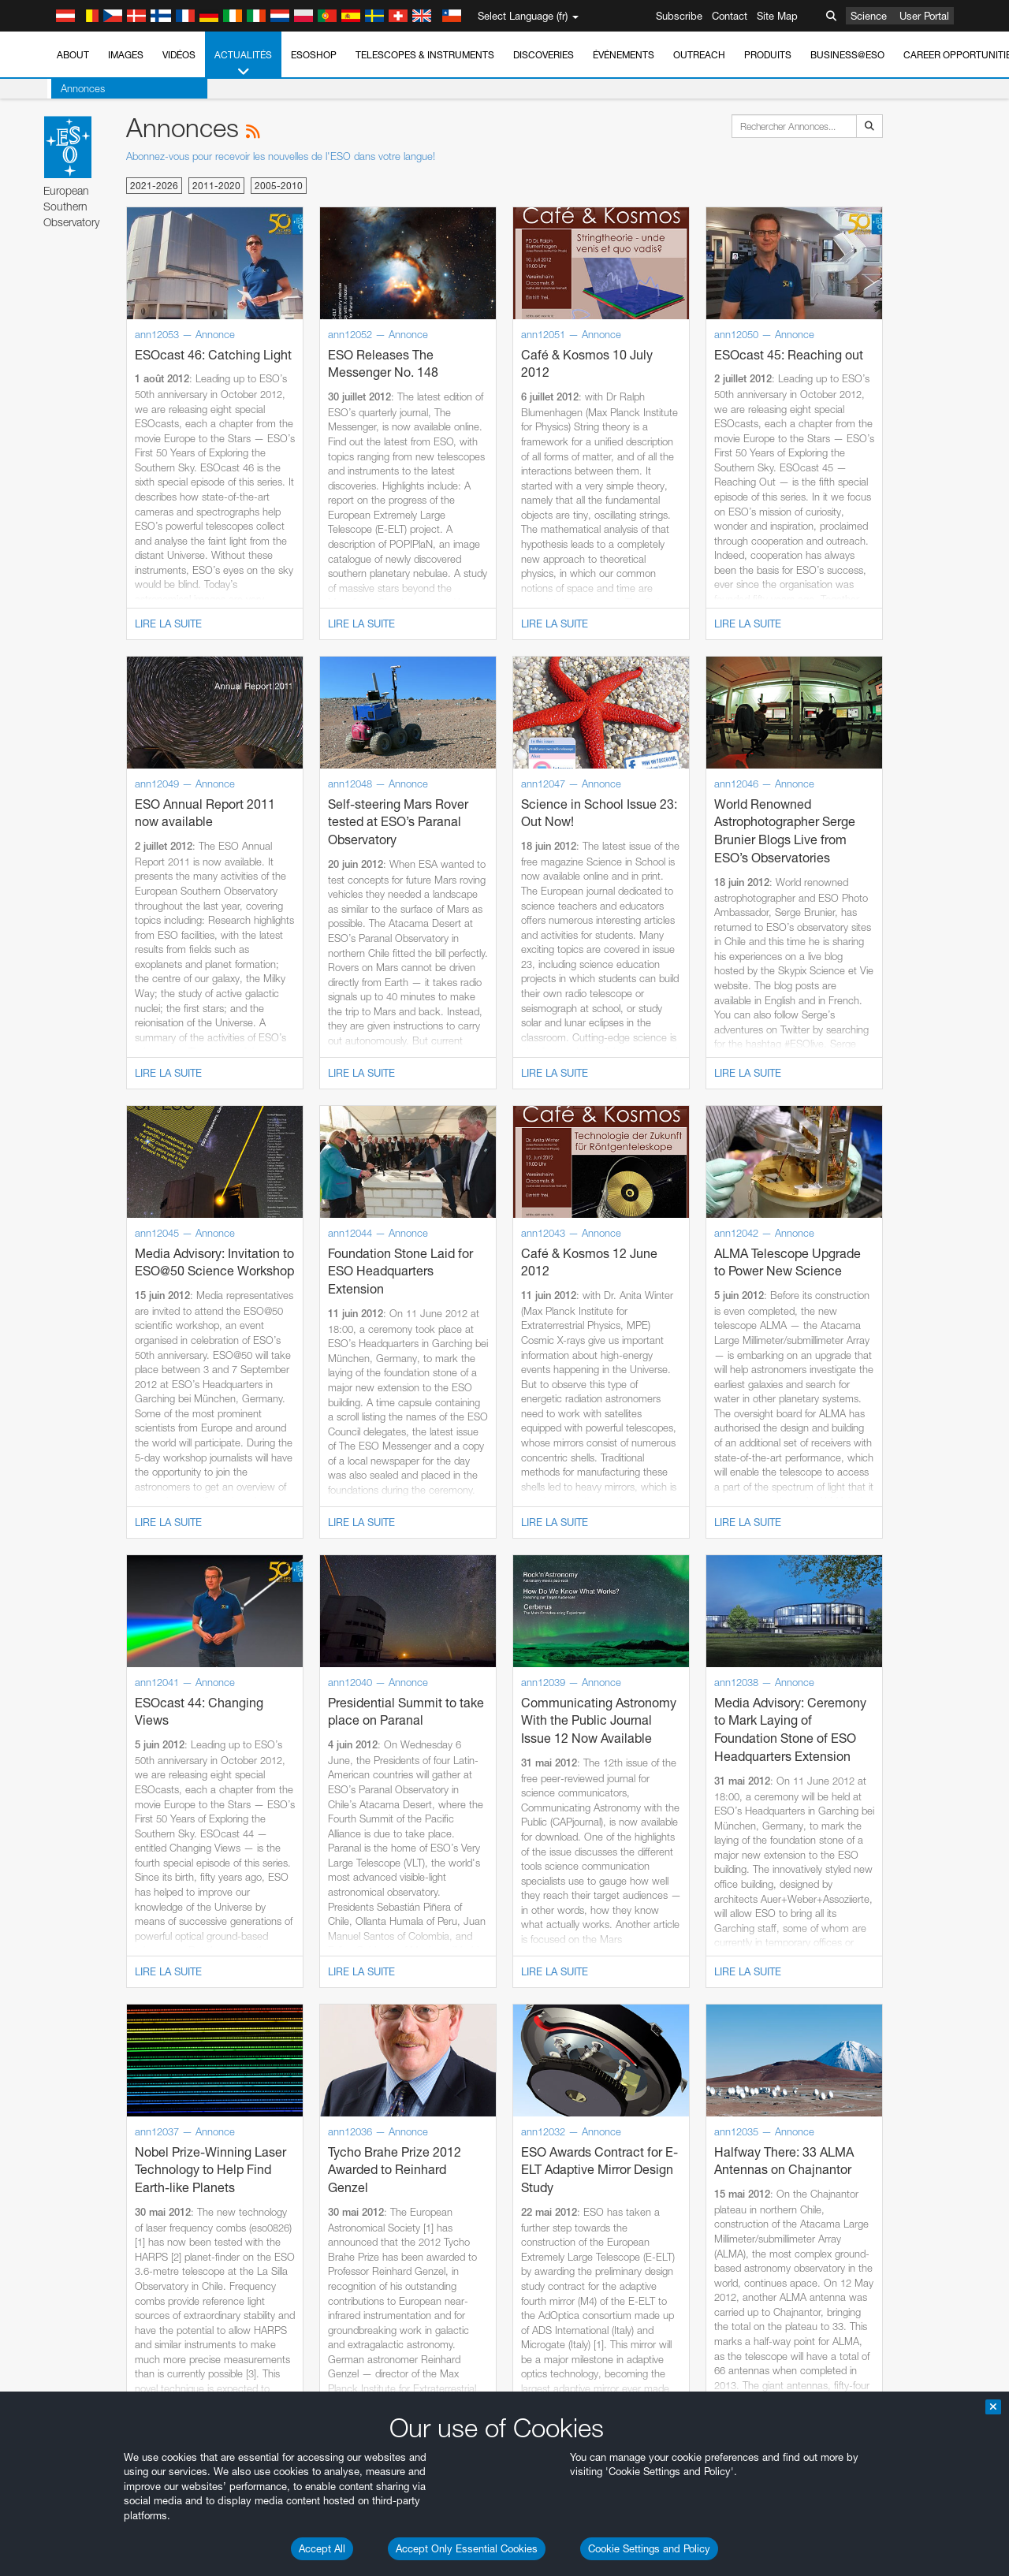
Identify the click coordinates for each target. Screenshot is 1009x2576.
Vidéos (178, 55)
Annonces (79, 88)
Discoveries (543, 55)
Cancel (127, 2251)
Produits (767, 55)
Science (869, 15)
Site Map (777, 15)
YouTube (35, 1701)
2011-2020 (216, 186)
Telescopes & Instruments (425, 55)
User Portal (924, 15)
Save (50, 2251)
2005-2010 (279, 186)
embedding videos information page (905, 1715)
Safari (59, 2019)
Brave (60, 1961)
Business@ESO (847, 55)
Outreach (699, 55)
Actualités (243, 64)
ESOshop (314, 55)
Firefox (61, 2004)
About (73, 55)
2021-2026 (154, 186)
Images (125, 55)
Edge (58, 1990)
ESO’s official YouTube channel (371, 1701)
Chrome (65, 1975)
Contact (729, 15)
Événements (623, 55)
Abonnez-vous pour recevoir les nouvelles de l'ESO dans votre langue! (280, 156)
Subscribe (679, 15)
